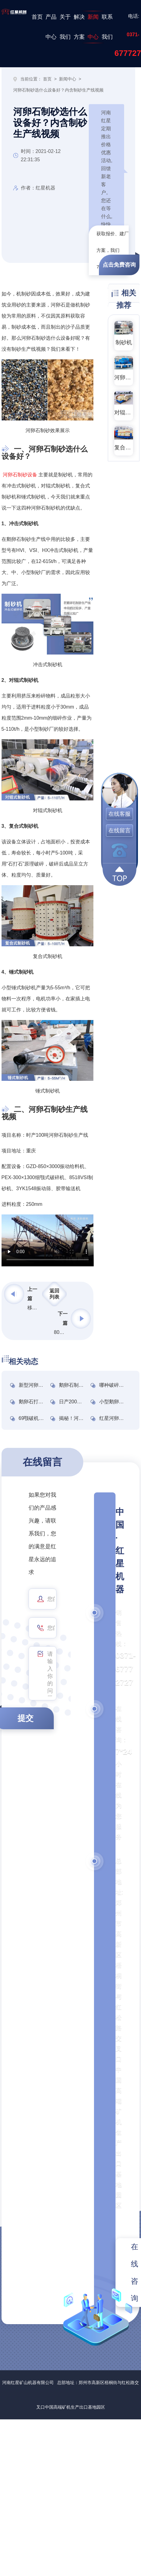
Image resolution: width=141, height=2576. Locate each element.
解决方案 (79, 27)
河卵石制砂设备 (20, 474)
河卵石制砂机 (123, 377)
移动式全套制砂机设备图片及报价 (34, 1307)
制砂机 (124, 342)
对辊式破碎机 (123, 412)
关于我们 (65, 27)
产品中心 (51, 27)
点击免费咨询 (119, 265)
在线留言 (119, 830)
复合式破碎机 (123, 447)
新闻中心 (93, 27)
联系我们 (107, 27)
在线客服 (119, 814)
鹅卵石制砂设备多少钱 (83, 1385)
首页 (37, 17)
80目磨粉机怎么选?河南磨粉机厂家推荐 (61, 1332)
